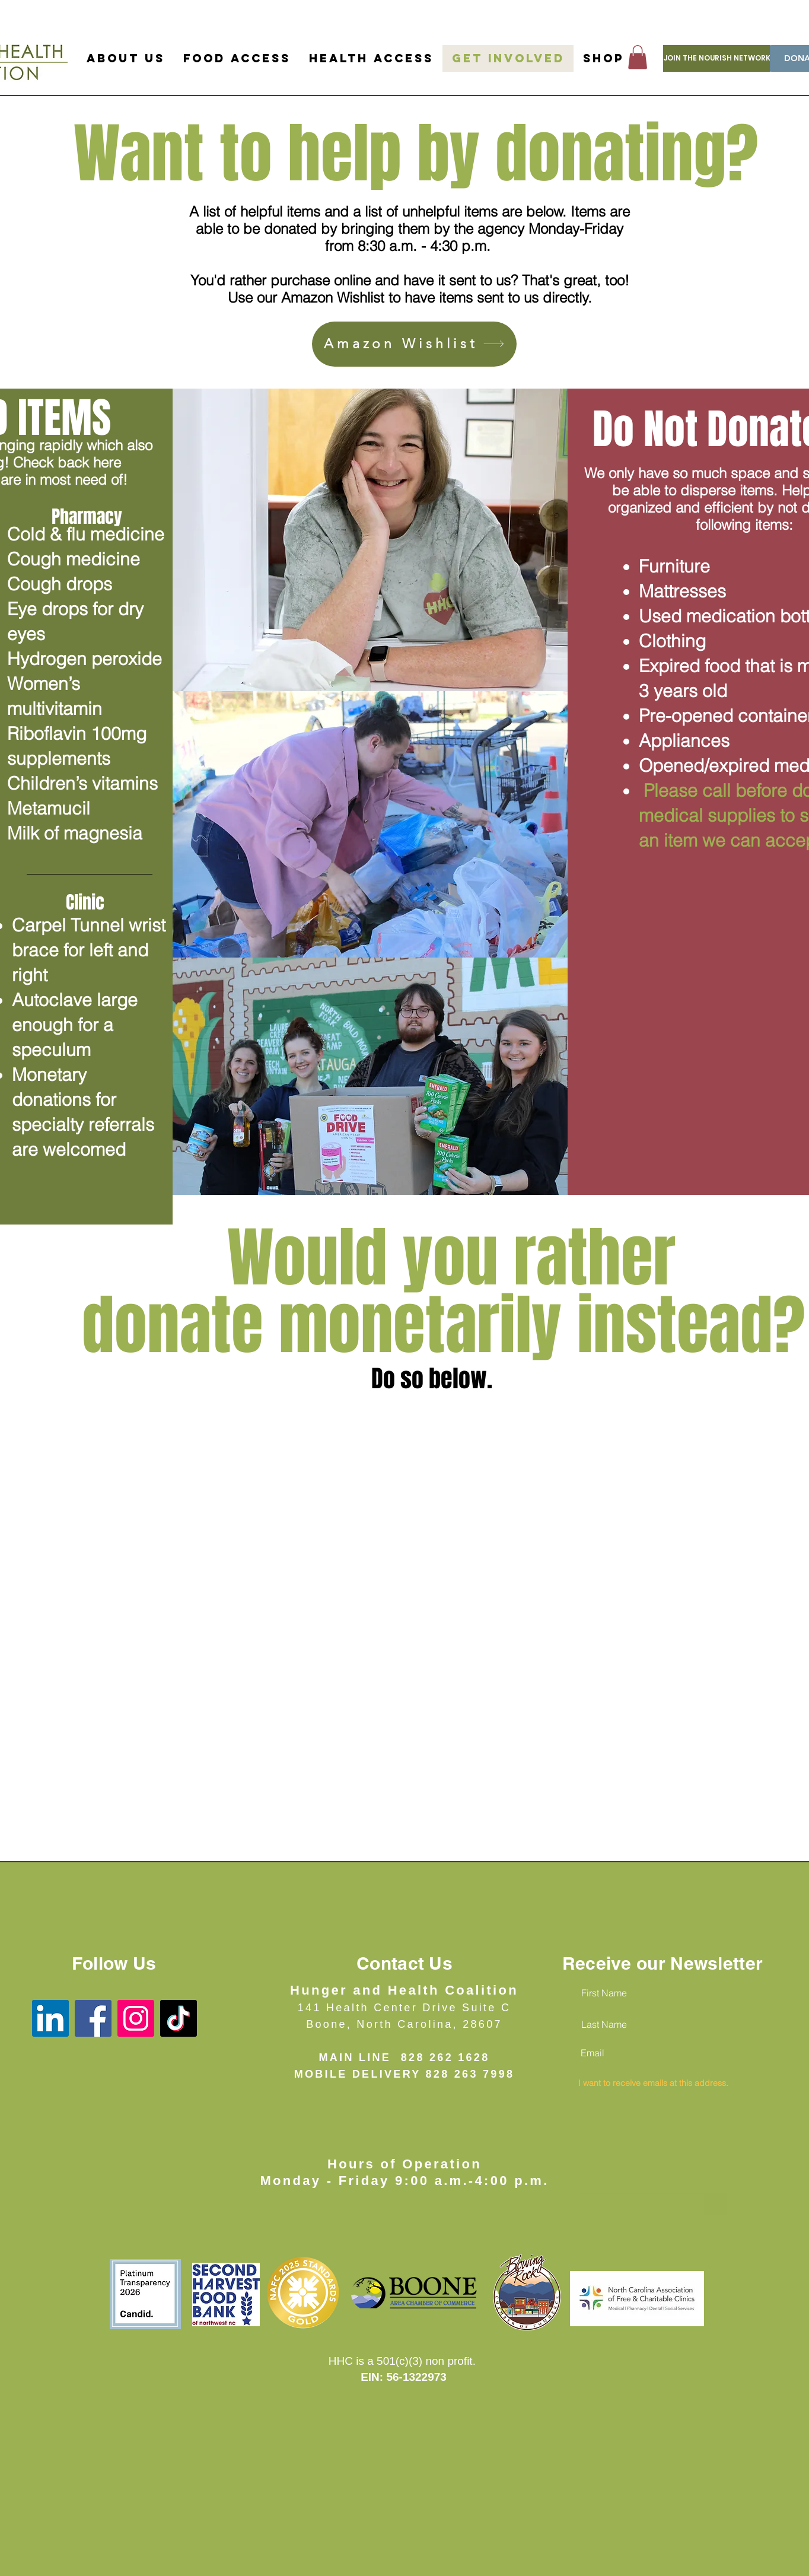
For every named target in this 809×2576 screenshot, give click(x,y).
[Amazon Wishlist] (414, 344)
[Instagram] (135, 2018)
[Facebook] (93, 2018)
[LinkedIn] (50, 2018)
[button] (638, 57)
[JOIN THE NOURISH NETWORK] (716, 58)
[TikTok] (178, 2018)
